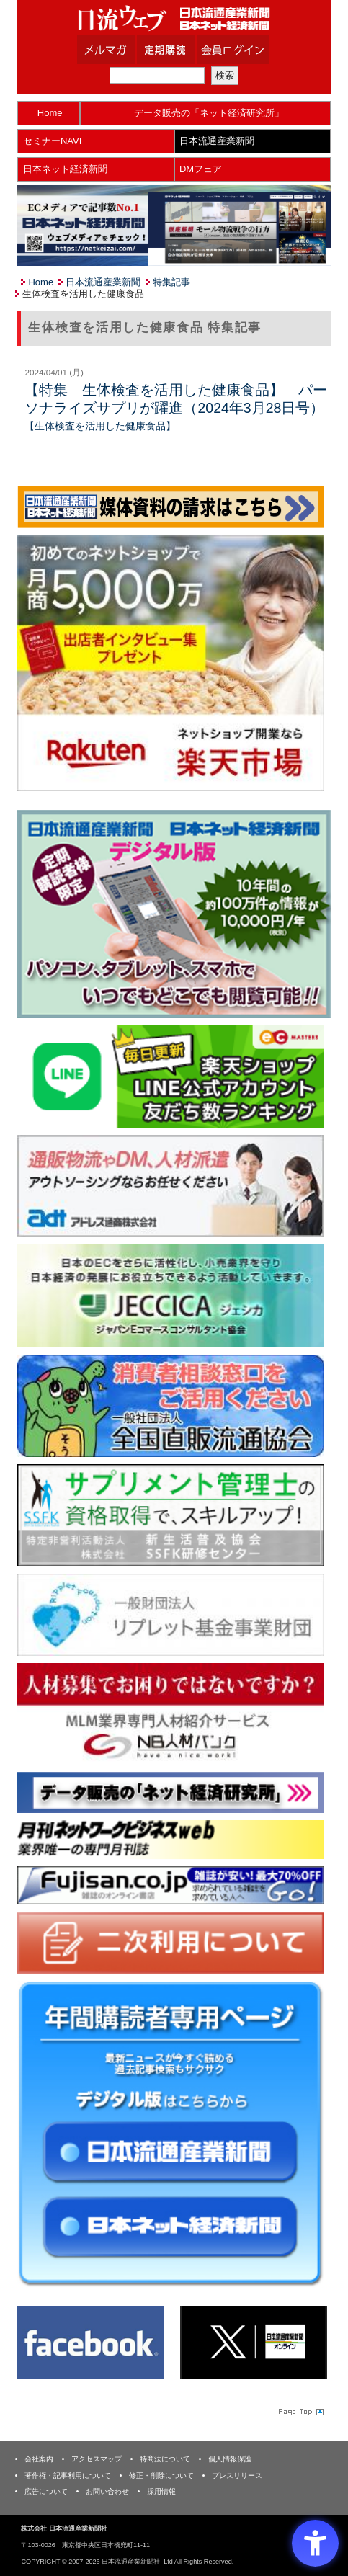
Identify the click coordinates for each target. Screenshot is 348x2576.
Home (50, 112)
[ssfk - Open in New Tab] (170, 1514)
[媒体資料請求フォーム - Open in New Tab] (170, 506)
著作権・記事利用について (67, 2475)
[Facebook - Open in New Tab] (90, 2341)
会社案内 (38, 2459)
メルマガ (124, 49)
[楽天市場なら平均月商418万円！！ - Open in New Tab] (170, 662)
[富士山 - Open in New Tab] (170, 1884)
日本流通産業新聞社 (174, 18)
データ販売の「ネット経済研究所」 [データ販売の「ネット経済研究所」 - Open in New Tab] (209, 112)
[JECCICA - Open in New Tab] (170, 1295)
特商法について (165, 2459)
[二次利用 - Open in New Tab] (170, 1942)
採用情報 (161, 2491)
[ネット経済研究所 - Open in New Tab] (170, 1791)
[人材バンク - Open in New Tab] (170, 1713)
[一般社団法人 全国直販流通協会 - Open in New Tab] (170, 1405)
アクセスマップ (96, 2459)
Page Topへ (299, 2412)
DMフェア (200, 169)
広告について (46, 2491)
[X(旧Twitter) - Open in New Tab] (253, 2341)
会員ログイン (243, 49)
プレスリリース (237, 2475)
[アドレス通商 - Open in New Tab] (170, 1185)
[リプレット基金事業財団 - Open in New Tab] (170, 1613)
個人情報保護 (229, 2459)
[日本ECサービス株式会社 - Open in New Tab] (170, 1075)
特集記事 (171, 282)
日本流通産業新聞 (216, 140)
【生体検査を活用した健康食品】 (100, 426)
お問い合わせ (107, 2491)
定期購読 (184, 49)
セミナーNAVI (52, 140)
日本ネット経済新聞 (65, 169)
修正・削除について (161, 2475)
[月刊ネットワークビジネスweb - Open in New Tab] (170, 1839)
